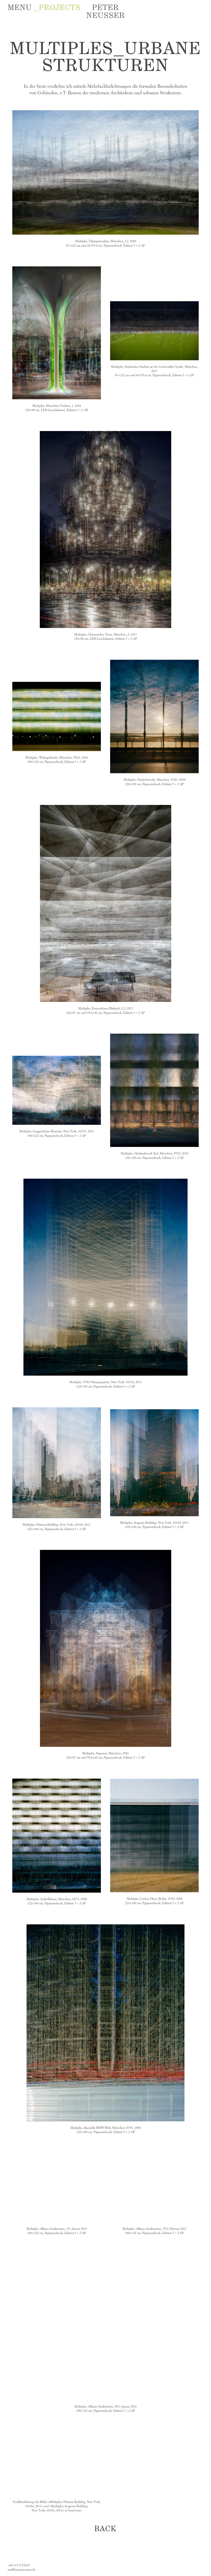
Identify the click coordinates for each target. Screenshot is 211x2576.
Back (105, 2529)
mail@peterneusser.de (21, 2569)
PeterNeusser (105, 11)
